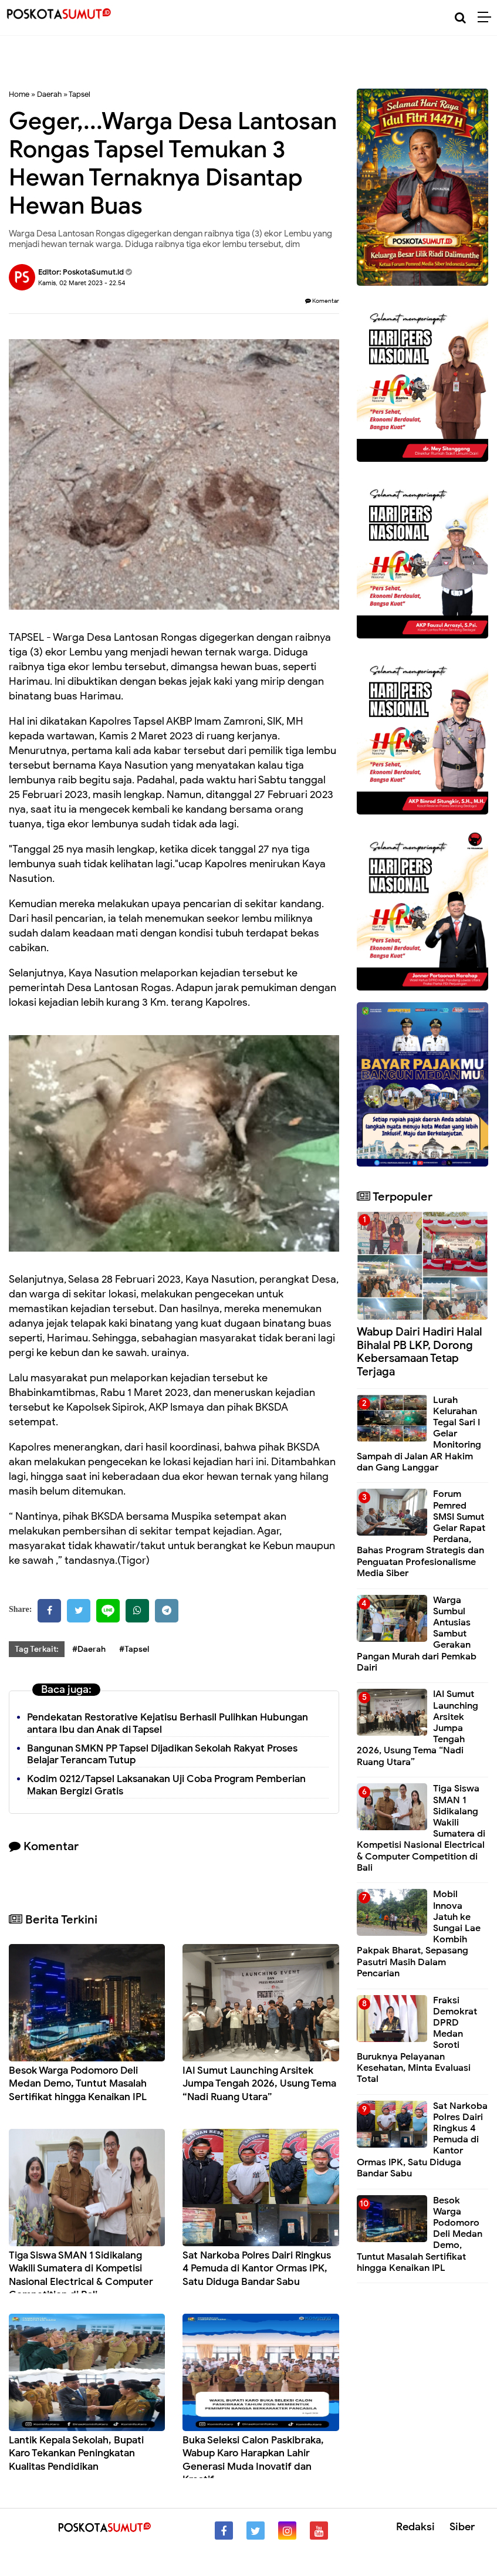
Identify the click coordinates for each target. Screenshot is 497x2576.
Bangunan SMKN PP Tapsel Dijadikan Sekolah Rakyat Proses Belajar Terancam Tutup (162, 1754)
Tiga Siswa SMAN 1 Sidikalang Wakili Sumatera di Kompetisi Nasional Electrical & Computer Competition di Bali (81, 2274)
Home (19, 94)
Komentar (322, 301)
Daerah (49, 94)
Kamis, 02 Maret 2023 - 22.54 (82, 283)
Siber (462, 2526)
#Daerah (89, 1649)
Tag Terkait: (37, 1649)
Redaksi (415, 2526)
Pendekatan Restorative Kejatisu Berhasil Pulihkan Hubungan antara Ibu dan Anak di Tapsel (167, 1723)
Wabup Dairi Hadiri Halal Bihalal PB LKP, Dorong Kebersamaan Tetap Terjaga (419, 1351)
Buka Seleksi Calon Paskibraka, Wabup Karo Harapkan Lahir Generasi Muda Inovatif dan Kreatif (253, 2459)
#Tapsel (134, 1649)
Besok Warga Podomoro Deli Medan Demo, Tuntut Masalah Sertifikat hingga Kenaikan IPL (78, 2083)
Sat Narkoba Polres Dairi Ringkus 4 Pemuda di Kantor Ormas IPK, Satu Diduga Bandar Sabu (256, 2268)
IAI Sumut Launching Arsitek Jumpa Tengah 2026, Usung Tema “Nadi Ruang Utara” (259, 2083)
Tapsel (79, 94)
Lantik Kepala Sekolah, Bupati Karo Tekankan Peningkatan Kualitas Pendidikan (76, 2453)
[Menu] (487, 17)
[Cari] (460, 18)
